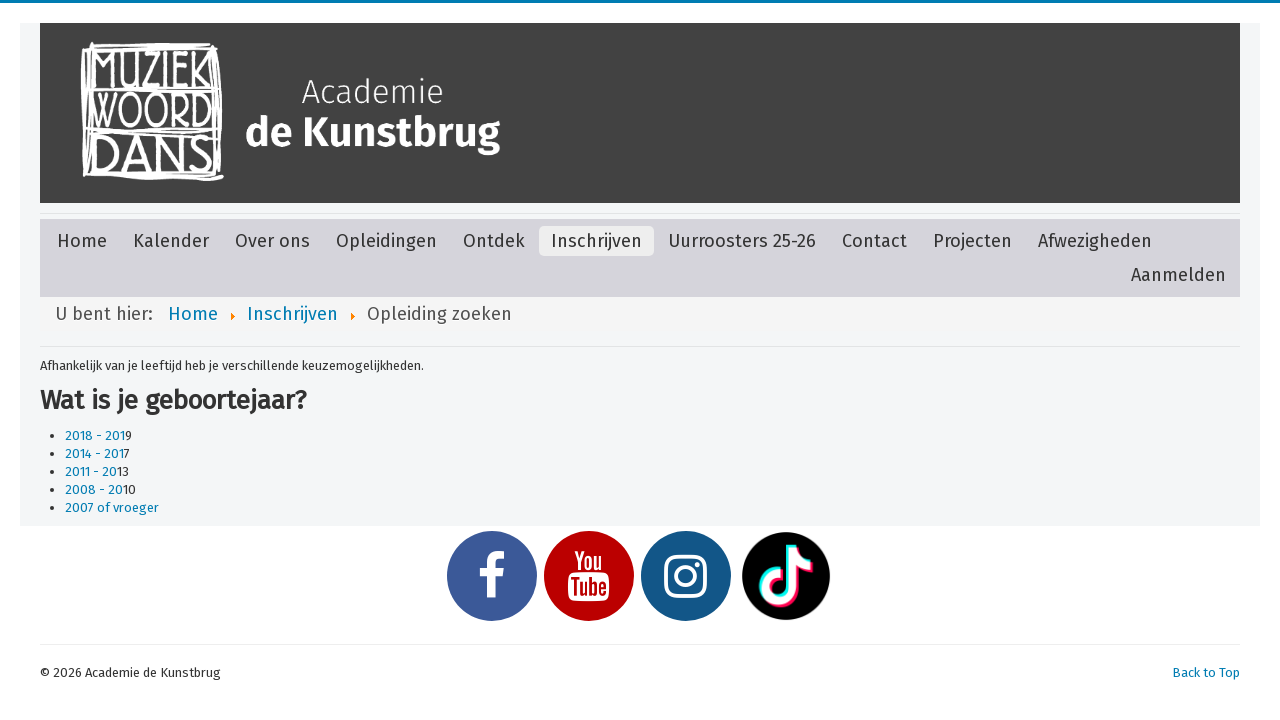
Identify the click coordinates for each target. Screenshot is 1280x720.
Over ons (272, 241)
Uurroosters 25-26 (742, 241)
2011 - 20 (91, 471)
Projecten (972, 241)
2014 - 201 (94, 453)
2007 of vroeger (112, 507)
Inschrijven (596, 241)
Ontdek (494, 241)
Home (82, 241)
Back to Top (1206, 672)
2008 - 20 (94, 489)
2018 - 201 (95, 435)
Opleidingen (386, 241)
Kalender (171, 241)
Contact (874, 241)
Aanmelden (1178, 275)
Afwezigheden (1095, 241)
